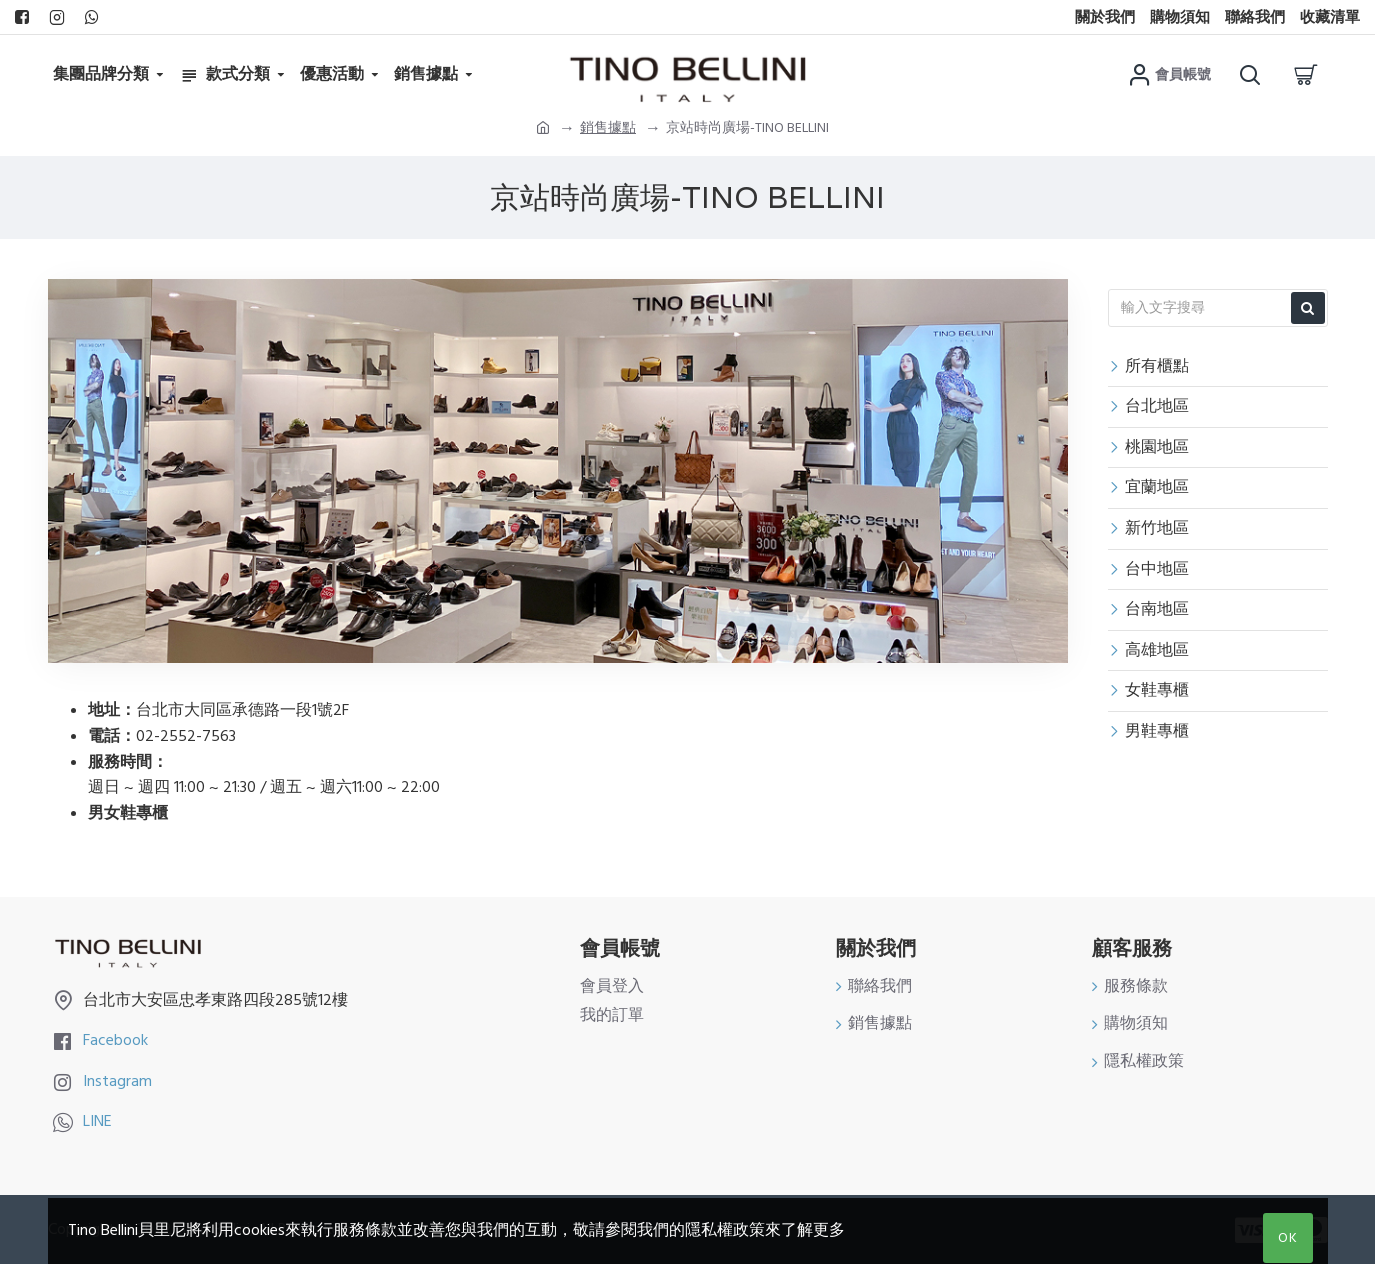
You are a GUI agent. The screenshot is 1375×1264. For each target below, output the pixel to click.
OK (1288, 1238)
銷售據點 (608, 128)
